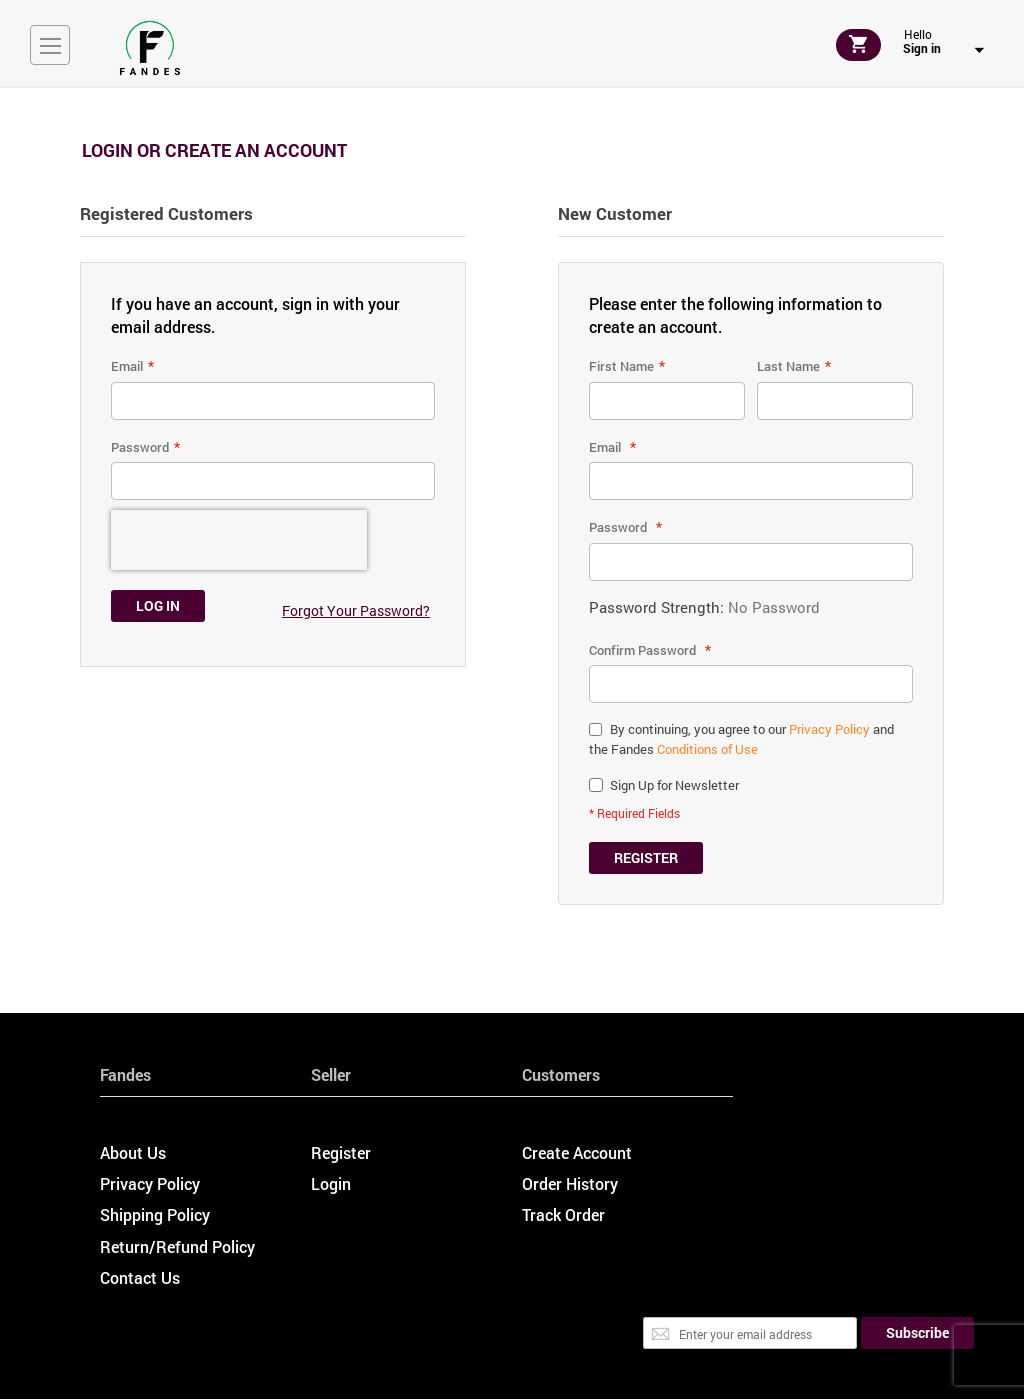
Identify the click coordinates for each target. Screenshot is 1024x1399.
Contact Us (140, 1277)
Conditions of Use (707, 749)
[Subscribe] (917, 1333)
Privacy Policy (829, 729)
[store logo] (150, 48)
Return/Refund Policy (177, 1246)
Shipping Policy (155, 1214)
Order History (570, 1183)
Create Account (577, 1152)
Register (341, 1152)
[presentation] (239, 540)
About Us (133, 1152)
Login (331, 1183)
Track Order (563, 1214)
